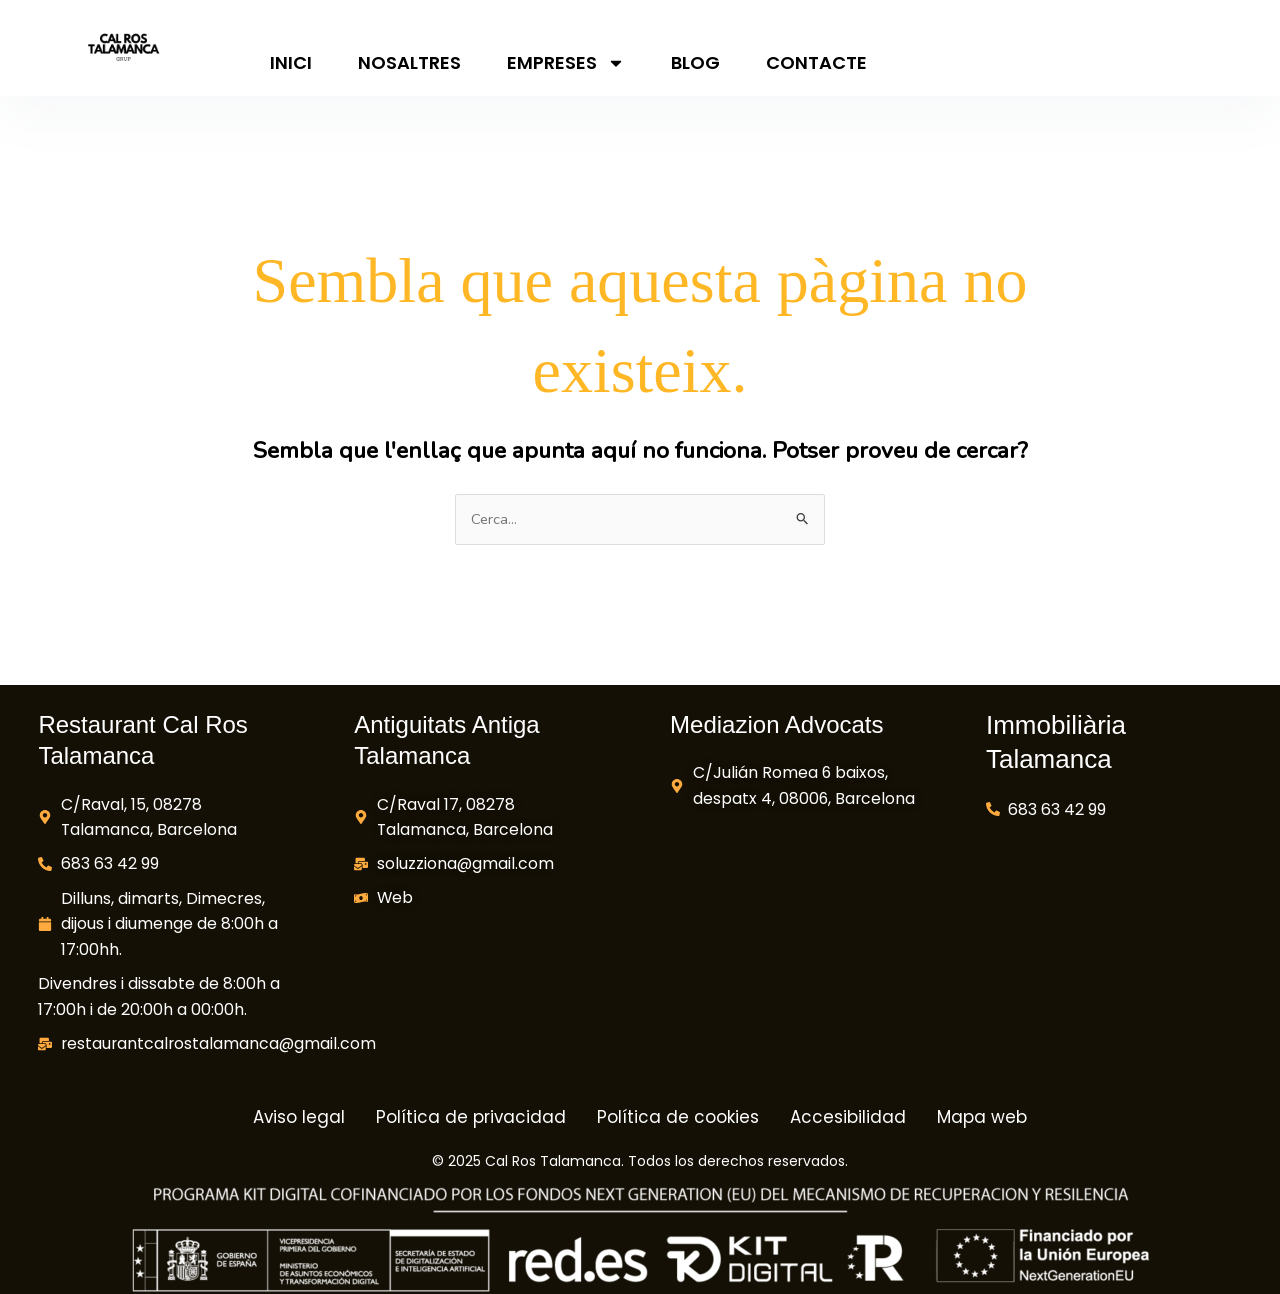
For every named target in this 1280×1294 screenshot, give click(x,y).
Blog (695, 62)
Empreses (566, 63)
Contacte (816, 62)
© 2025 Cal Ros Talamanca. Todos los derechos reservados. (640, 1162)
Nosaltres (409, 62)
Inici (291, 62)
